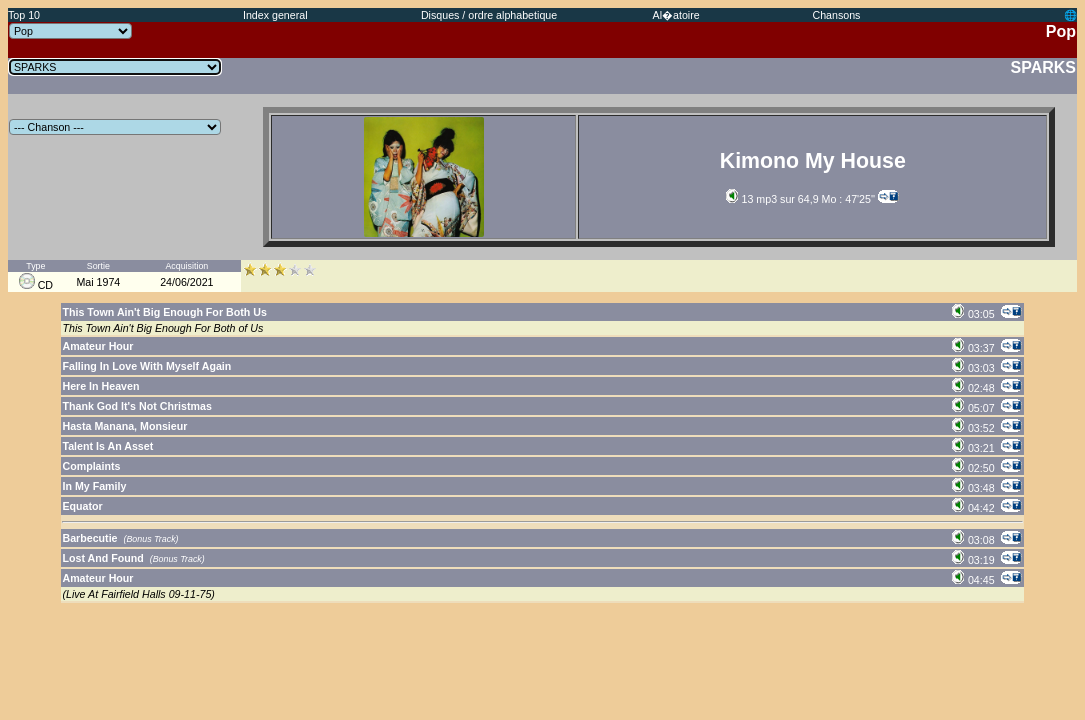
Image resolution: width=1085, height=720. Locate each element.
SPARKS (1044, 67)
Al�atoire (676, 15)
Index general (275, 15)
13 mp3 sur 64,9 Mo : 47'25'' (800, 199)
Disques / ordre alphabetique (489, 15)
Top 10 (24, 15)
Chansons (836, 15)
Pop (1061, 31)
